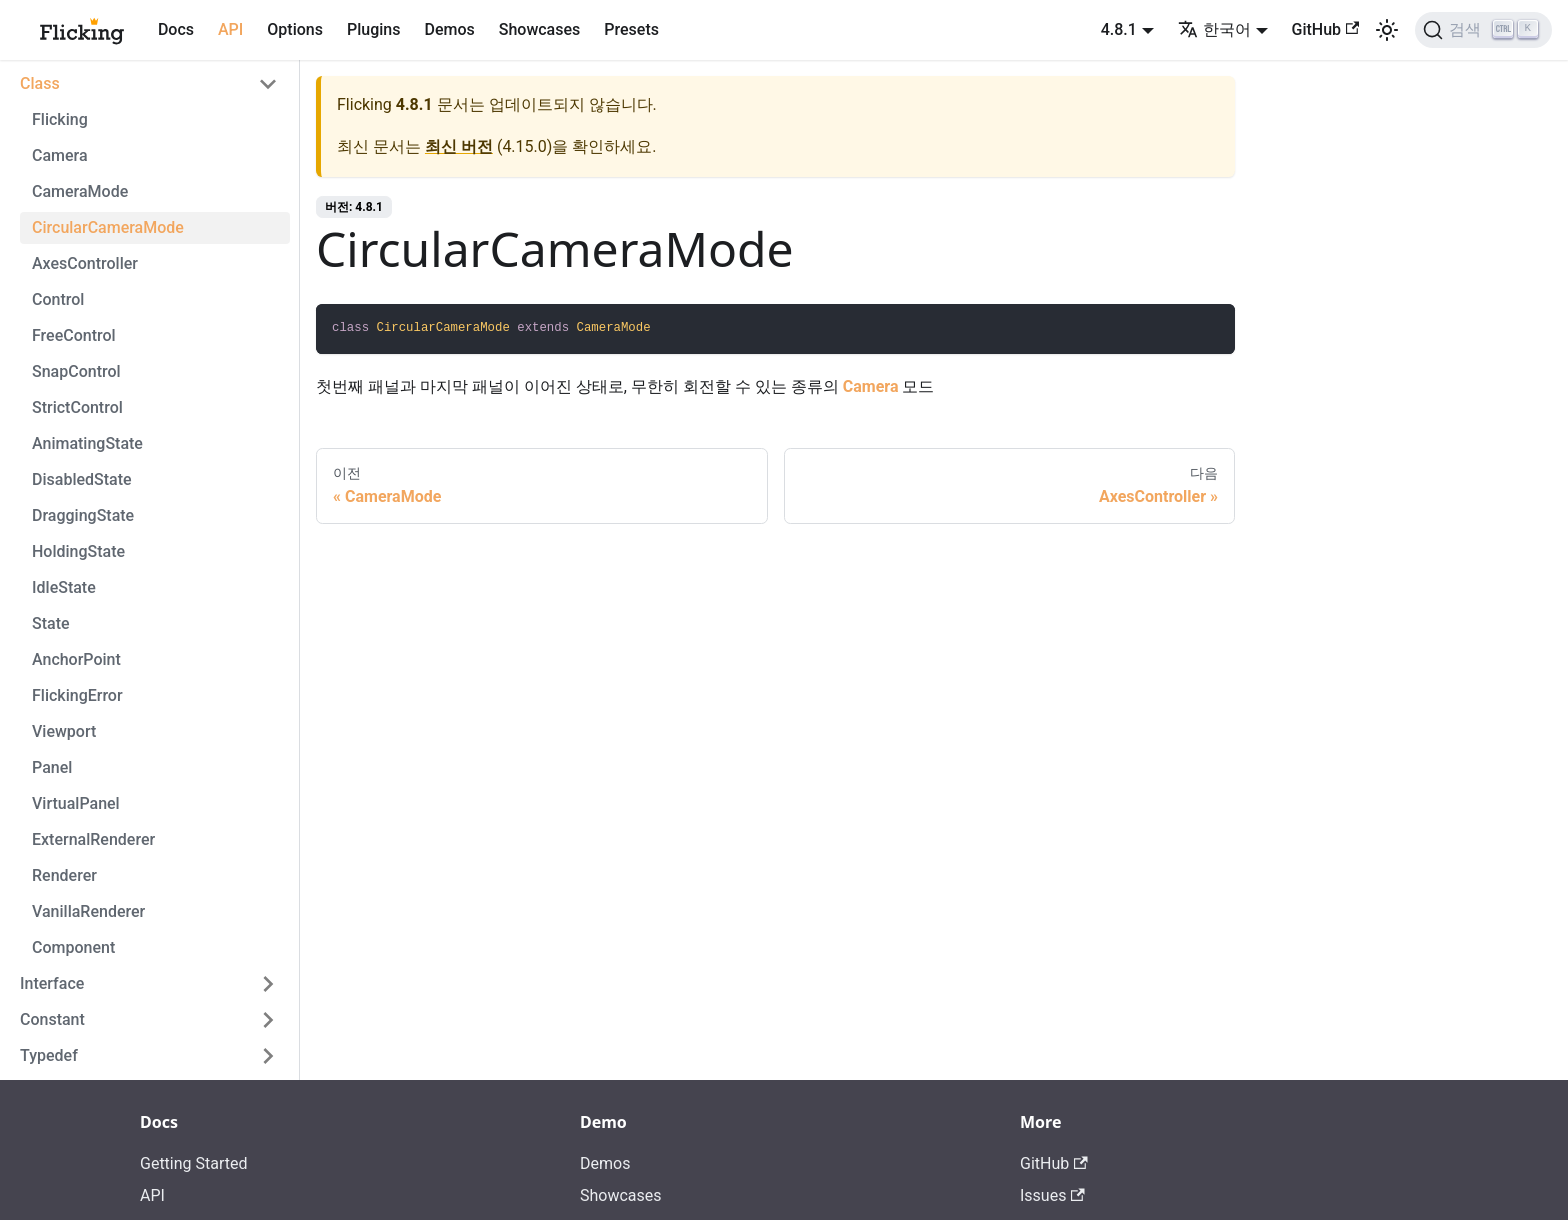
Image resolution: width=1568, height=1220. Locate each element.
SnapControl (76, 371)
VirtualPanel (76, 803)
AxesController (85, 263)
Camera (60, 155)
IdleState (64, 587)
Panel (52, 767)
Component (73, 947)
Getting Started (194, 1163)
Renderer (64, 875)
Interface (52, 983)
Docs (176, 29)
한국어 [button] (1214, 29)
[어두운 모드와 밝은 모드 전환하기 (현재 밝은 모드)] (1387, 30)
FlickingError (77, 695)
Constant (52, 1019)
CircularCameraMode (108, 227)
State (51, 623)
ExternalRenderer (93, 839)
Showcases (540, 29)
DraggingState (83, 515)
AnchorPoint (76, 659)
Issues (1052, 1195)
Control (58, 299)
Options (295, 29)
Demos (449, 29)
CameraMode (80, 191)
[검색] (1483, 30)
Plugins (373, 29)
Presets (631, 29)
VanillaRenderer (88, 911)
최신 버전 (459, 146)
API (230, 29)
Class (40, 83)
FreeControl (74, 335)
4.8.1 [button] (1119, 29)
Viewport (64, 731)
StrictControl (77, 407)
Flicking (60, 119)
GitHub (1326, 29)
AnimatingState (87, 443)
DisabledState (82, 479)
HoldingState (78, 551)
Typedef (49, 1055)
